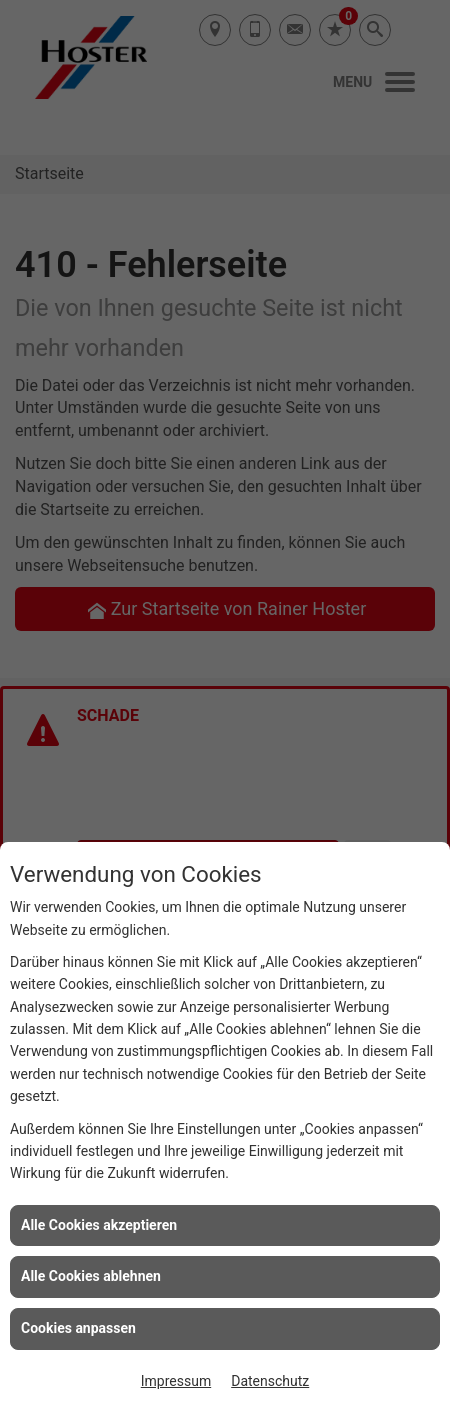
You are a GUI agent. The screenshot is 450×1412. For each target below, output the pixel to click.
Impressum (176, 1381)
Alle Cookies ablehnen (91, 1276)
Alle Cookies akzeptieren (99, 1225)
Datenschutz (270, 1381)
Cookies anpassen (78, 1328)
